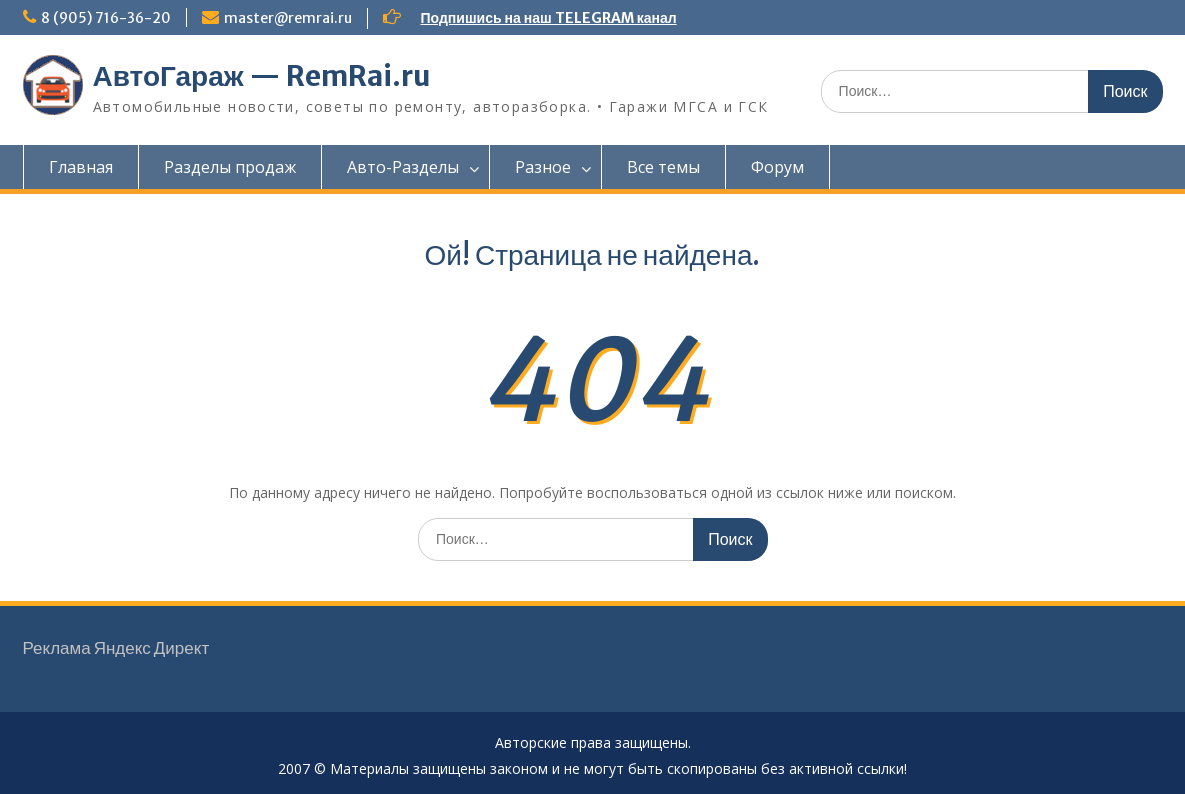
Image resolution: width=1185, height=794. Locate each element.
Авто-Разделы (403, 167)
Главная (81, 167)
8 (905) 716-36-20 (106, 18)
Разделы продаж (230, 167)
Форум (777, 167)
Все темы (663, 167)
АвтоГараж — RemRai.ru (262, 76)
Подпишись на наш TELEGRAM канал (549, 18)
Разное (543, 167)
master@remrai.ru (288, 18)
